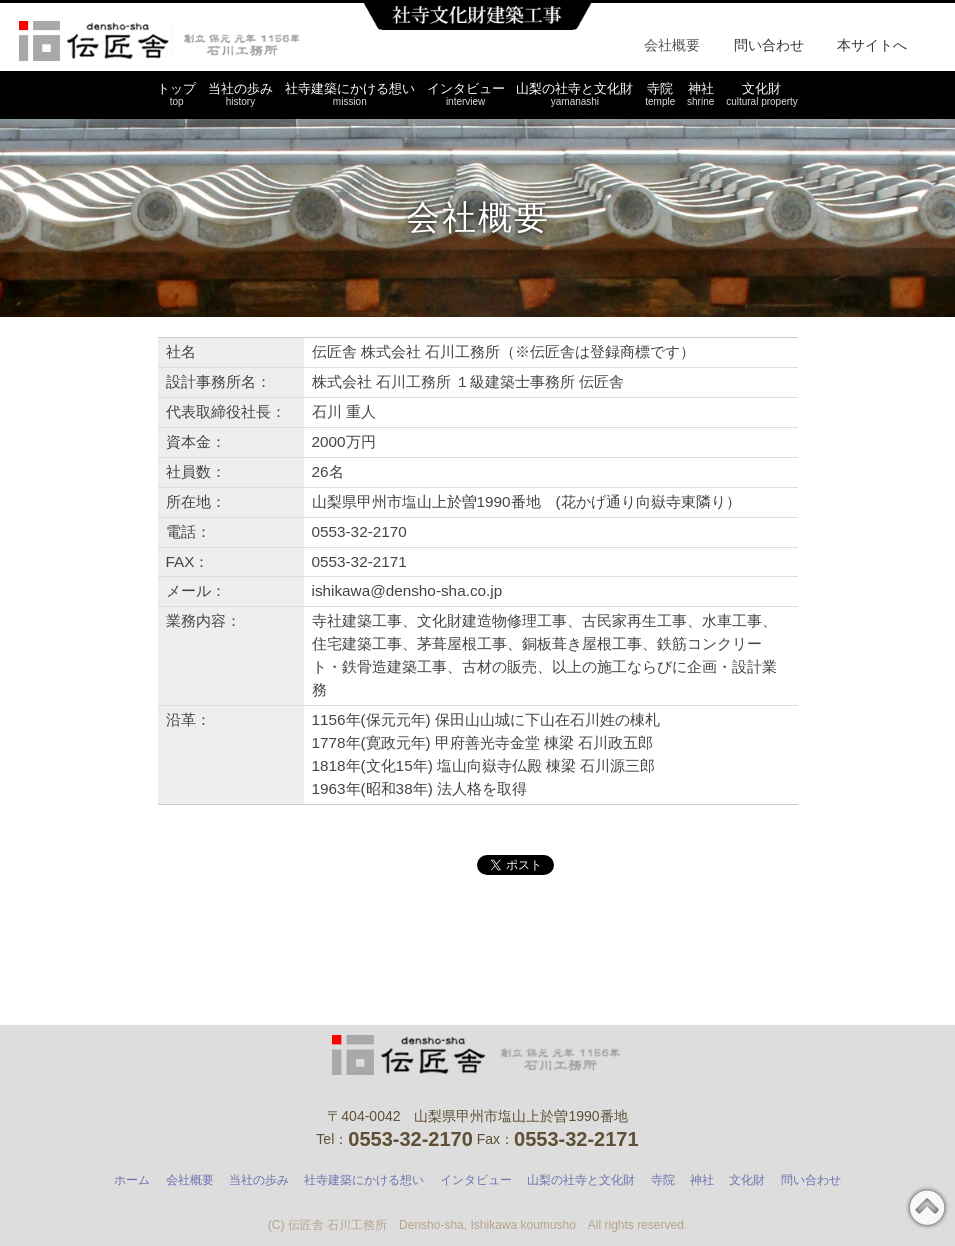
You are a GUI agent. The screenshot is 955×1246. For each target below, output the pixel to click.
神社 (700, 94)
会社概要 (672, 45)
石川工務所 (159, 41)
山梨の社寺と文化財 (574, 94)
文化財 (762, 94)
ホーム (132, 1180)
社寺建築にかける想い (350, 94)
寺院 (660, 94)
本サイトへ (872, 45)
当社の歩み (240, 94)
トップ (176, 94)
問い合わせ (769, 45)
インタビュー (466, 94)
